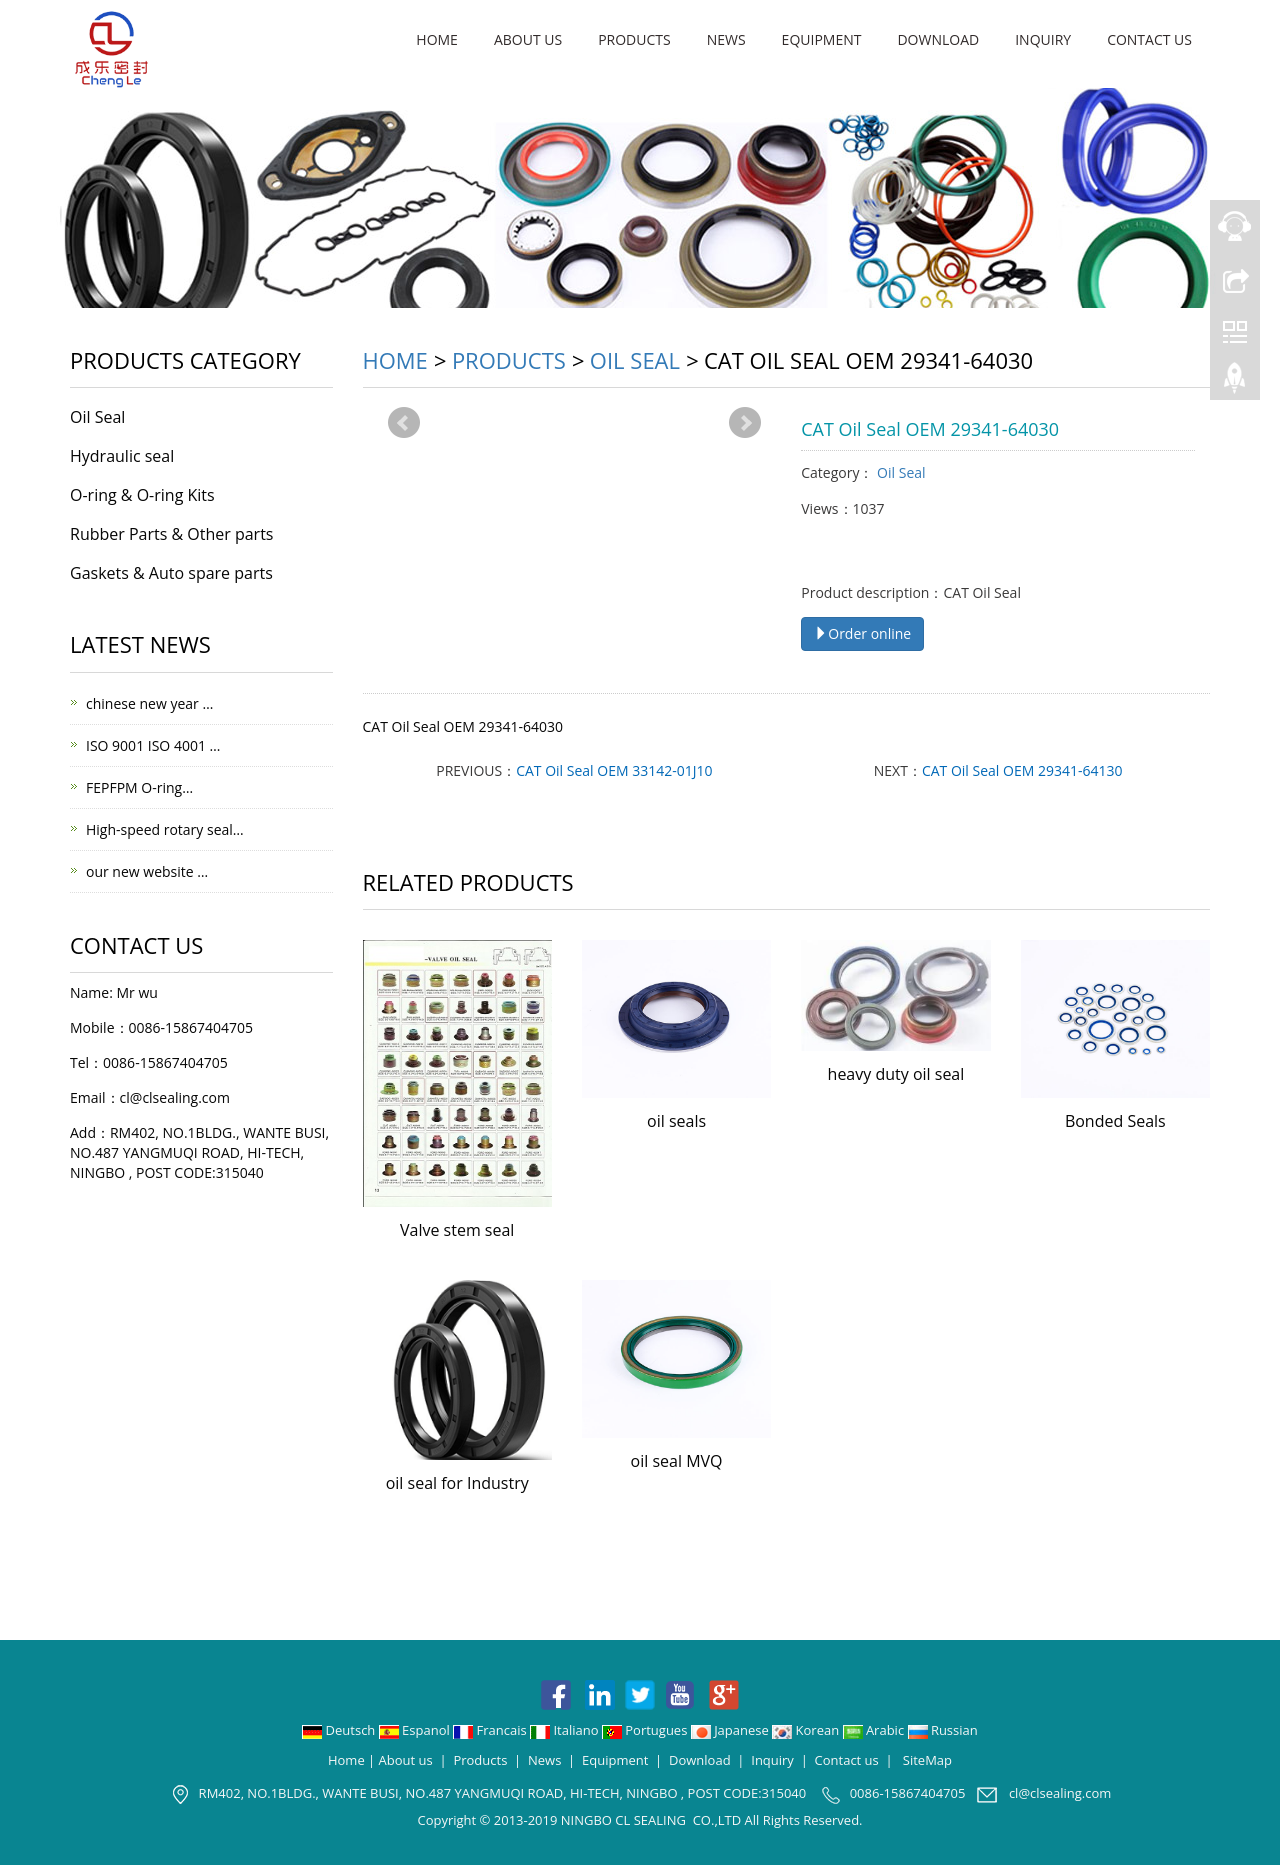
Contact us (1149, 39)
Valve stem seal (457, 1230)
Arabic (875, 1730)
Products (634, 39)
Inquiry (1043, 39)
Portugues (646, 1730)
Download (938, 39)
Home (437, 39)
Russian (943, 1730)
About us (528, 39)
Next (745, 423)
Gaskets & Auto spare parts (171, 573)
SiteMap (927, 1760)
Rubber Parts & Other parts (171, 534)
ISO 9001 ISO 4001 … (153, 745)
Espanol (416, 1730)
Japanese (731, 1730)
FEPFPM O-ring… (139, 787)
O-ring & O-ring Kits (142, 495)
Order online (862, 633)
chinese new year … (149, 703)
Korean (807, 1730)
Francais (491, 1730)
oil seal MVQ (677, 1461)
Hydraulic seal (122, 456)
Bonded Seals (1115, 1121)
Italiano (566, 1730)
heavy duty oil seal (896, 1074)
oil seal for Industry (457, 1483)
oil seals (676, 1121)
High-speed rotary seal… (165, 829)
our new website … (147, 871)
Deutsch (340, 1730)
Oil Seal (635, 360)
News (726, 39)
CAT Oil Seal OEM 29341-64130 (1022, 770)
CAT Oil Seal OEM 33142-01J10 (614, 770)
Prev (404, 423)
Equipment (822, 39)
